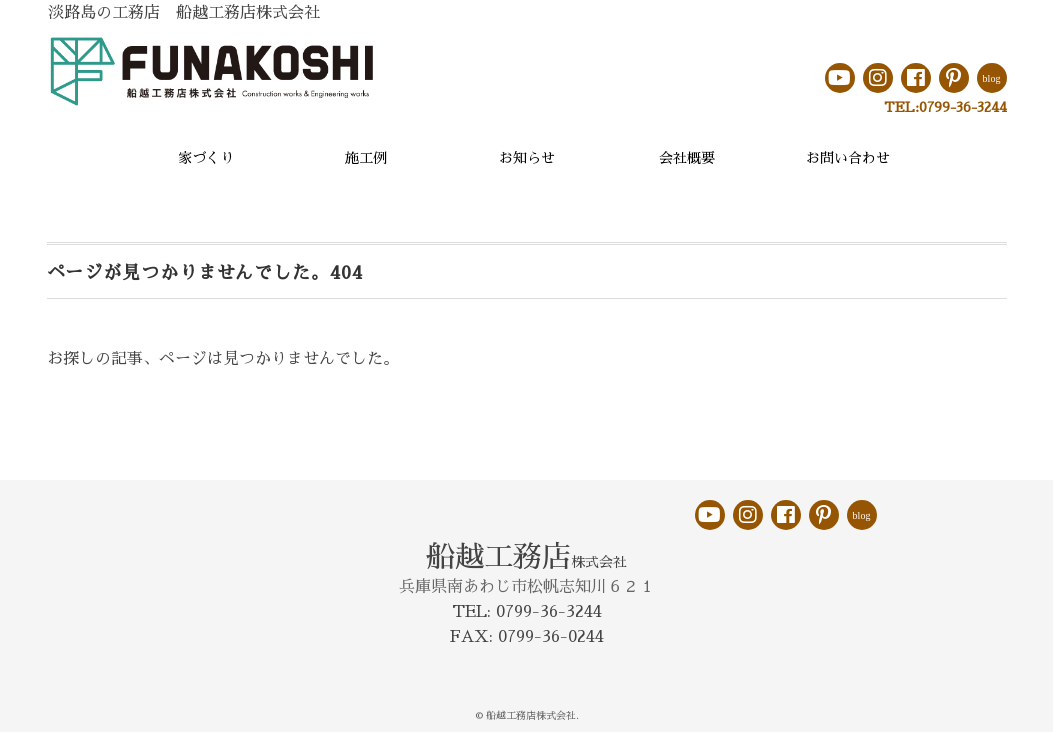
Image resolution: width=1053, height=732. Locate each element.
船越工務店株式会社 (531, 716)
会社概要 (687, 158)
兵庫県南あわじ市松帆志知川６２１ (527, 587)
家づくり (206, 158)
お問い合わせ (848, 158)
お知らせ (527, 158)
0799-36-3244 (963, 107)
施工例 (366, 158)
